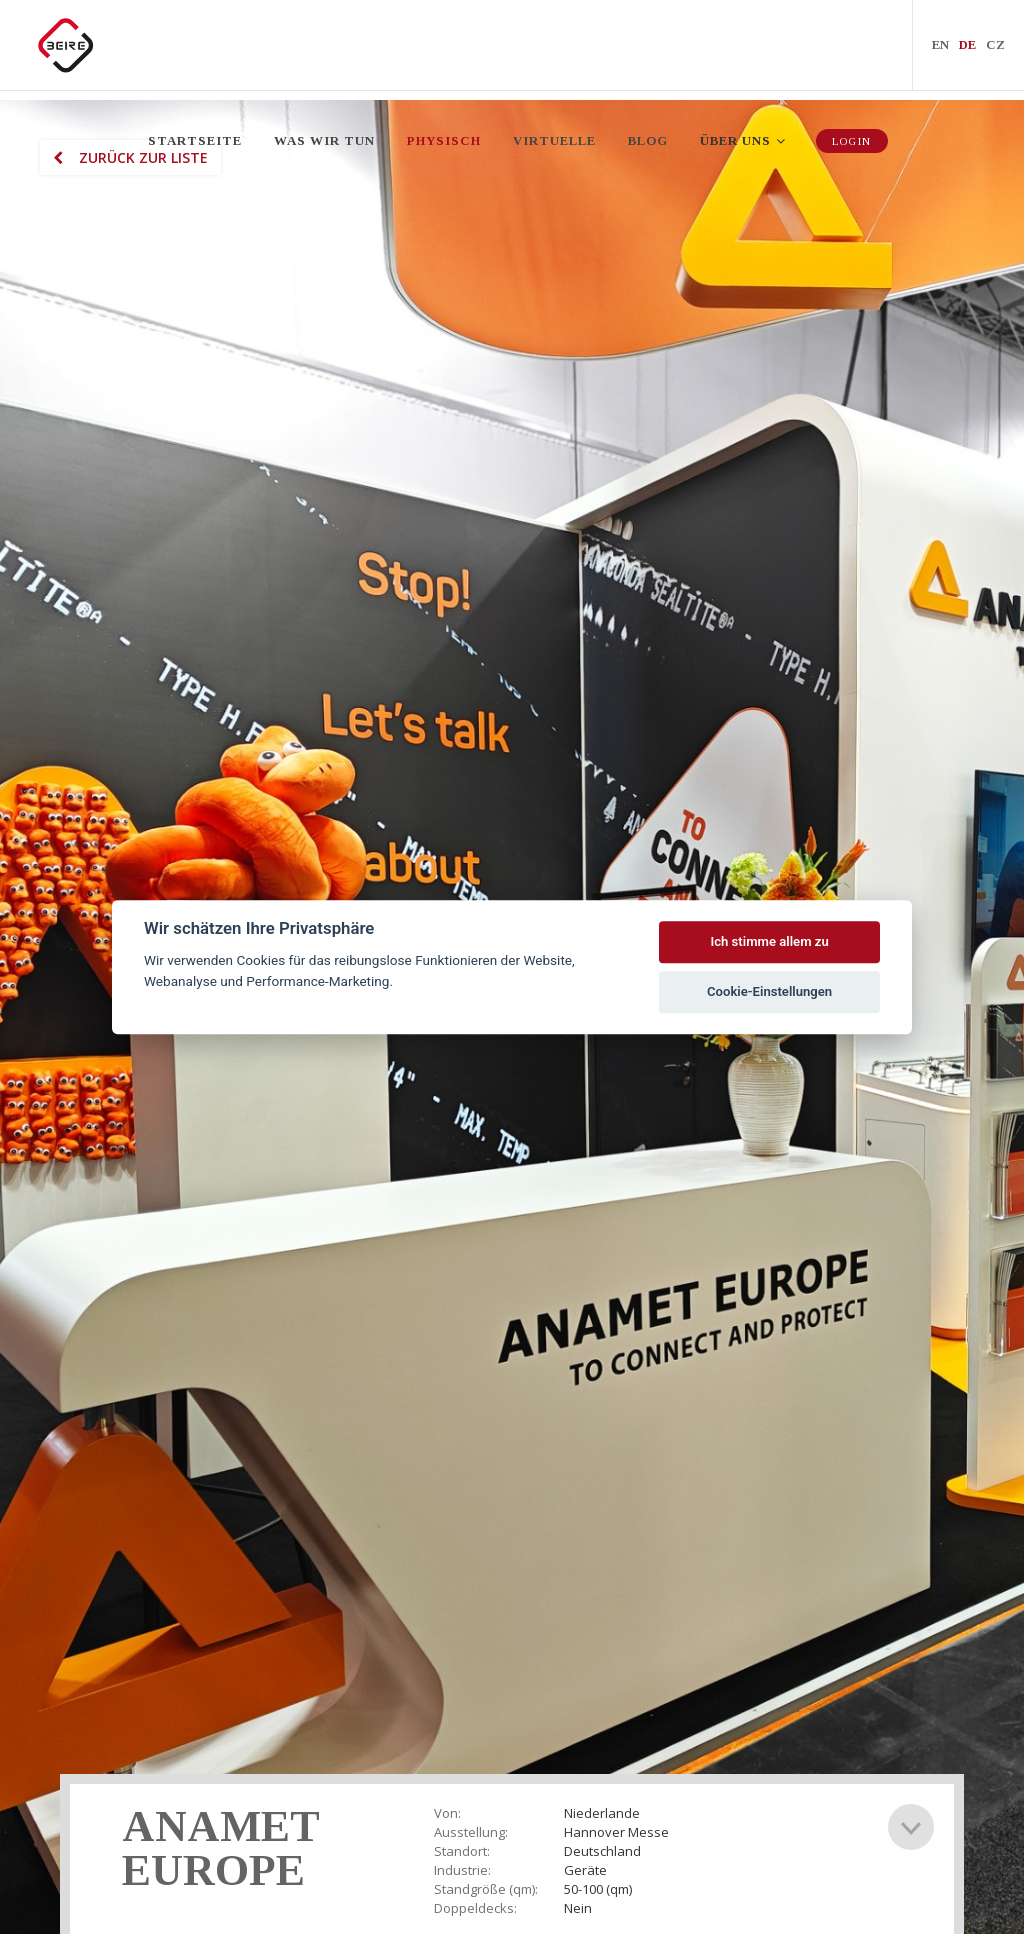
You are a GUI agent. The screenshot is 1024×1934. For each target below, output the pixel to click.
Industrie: (462, 1870)
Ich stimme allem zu (769, 941)
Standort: (462, 1851)
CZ (995, 49)
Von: (447, 1813)
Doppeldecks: (475, 1908)
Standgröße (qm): (486, 1889)
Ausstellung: (471, 1832)
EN (940, 49)
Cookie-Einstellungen (769, 991)
